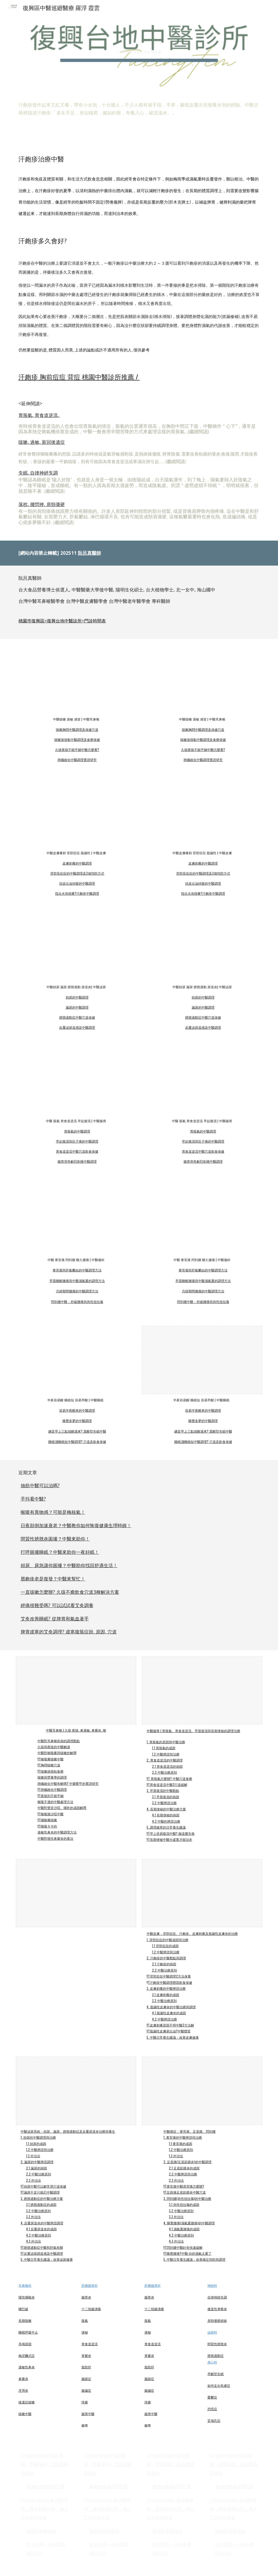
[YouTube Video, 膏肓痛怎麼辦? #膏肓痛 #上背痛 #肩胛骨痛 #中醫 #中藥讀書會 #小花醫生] (76, 1219)
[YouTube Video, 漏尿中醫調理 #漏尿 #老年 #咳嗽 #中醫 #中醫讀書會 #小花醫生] (202, 947)
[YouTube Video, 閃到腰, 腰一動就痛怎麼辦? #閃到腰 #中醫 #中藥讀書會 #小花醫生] (202, 1219)
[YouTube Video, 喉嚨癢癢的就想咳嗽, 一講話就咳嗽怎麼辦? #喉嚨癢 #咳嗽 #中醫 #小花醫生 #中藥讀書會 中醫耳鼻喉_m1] (202, 679)
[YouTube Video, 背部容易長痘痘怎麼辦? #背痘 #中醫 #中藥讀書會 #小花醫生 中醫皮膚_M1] (202, 813)
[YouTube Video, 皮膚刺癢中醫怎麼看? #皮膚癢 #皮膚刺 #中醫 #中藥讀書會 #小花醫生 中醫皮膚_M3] (76, 813)
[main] (139, 46)
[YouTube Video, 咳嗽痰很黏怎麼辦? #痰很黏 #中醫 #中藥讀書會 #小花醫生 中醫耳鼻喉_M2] (76, 679)
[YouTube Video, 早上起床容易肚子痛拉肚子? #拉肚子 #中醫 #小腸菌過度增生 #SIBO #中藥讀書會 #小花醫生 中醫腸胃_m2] (202, 1081)
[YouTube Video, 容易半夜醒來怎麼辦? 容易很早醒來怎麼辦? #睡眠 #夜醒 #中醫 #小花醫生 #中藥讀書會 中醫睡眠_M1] (76, 1360)
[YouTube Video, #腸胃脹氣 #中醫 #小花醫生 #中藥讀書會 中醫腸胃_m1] (76, 1081)
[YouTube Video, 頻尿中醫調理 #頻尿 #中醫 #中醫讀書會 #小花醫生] (76, 947)
